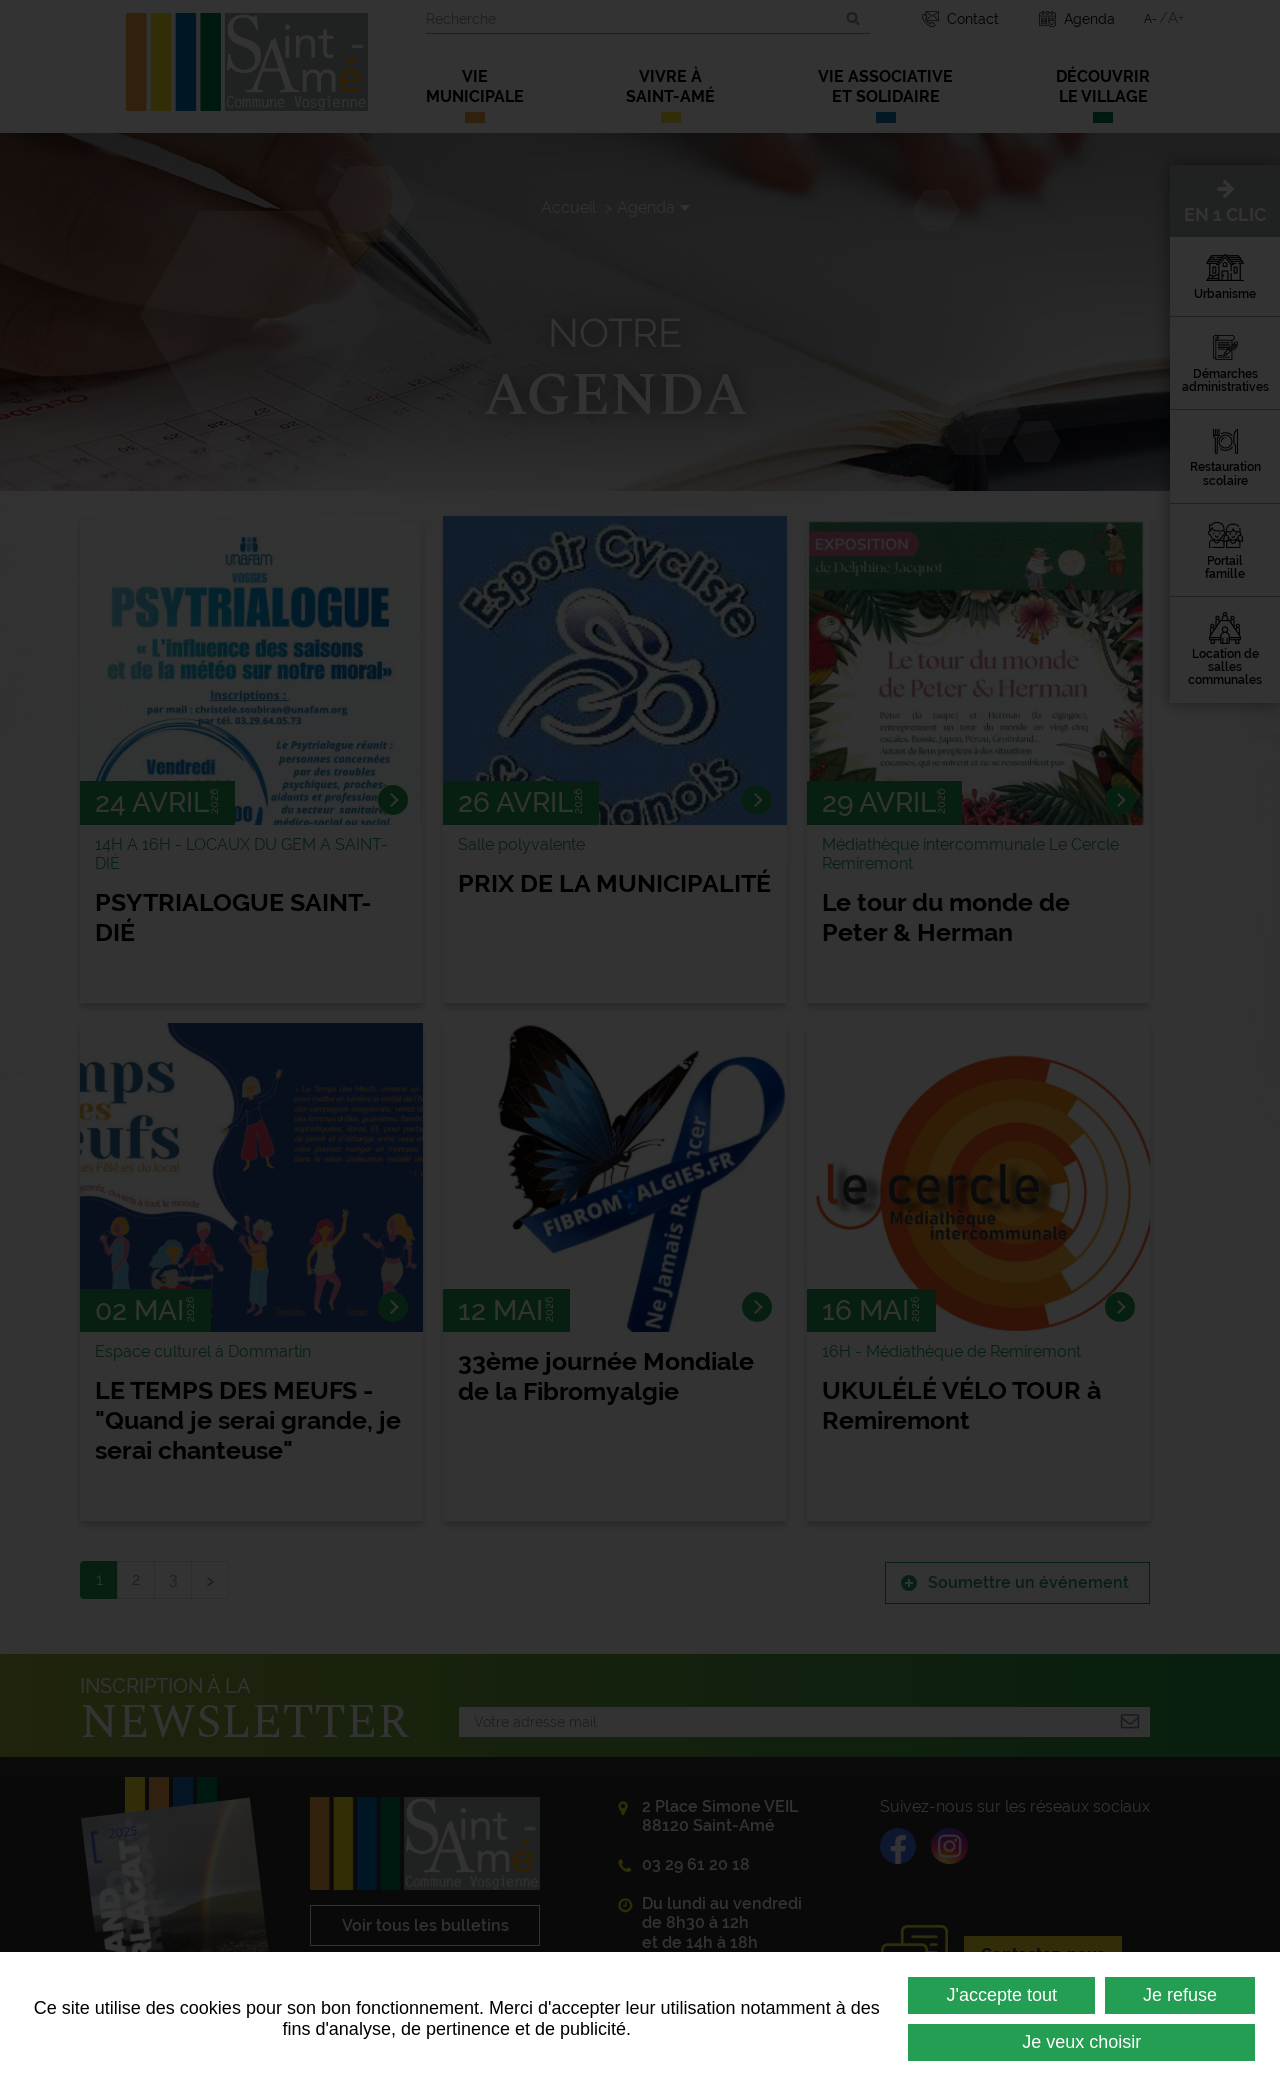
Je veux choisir (1081, 2042)
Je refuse (1180, 1995)
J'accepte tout (1001, 1995)
